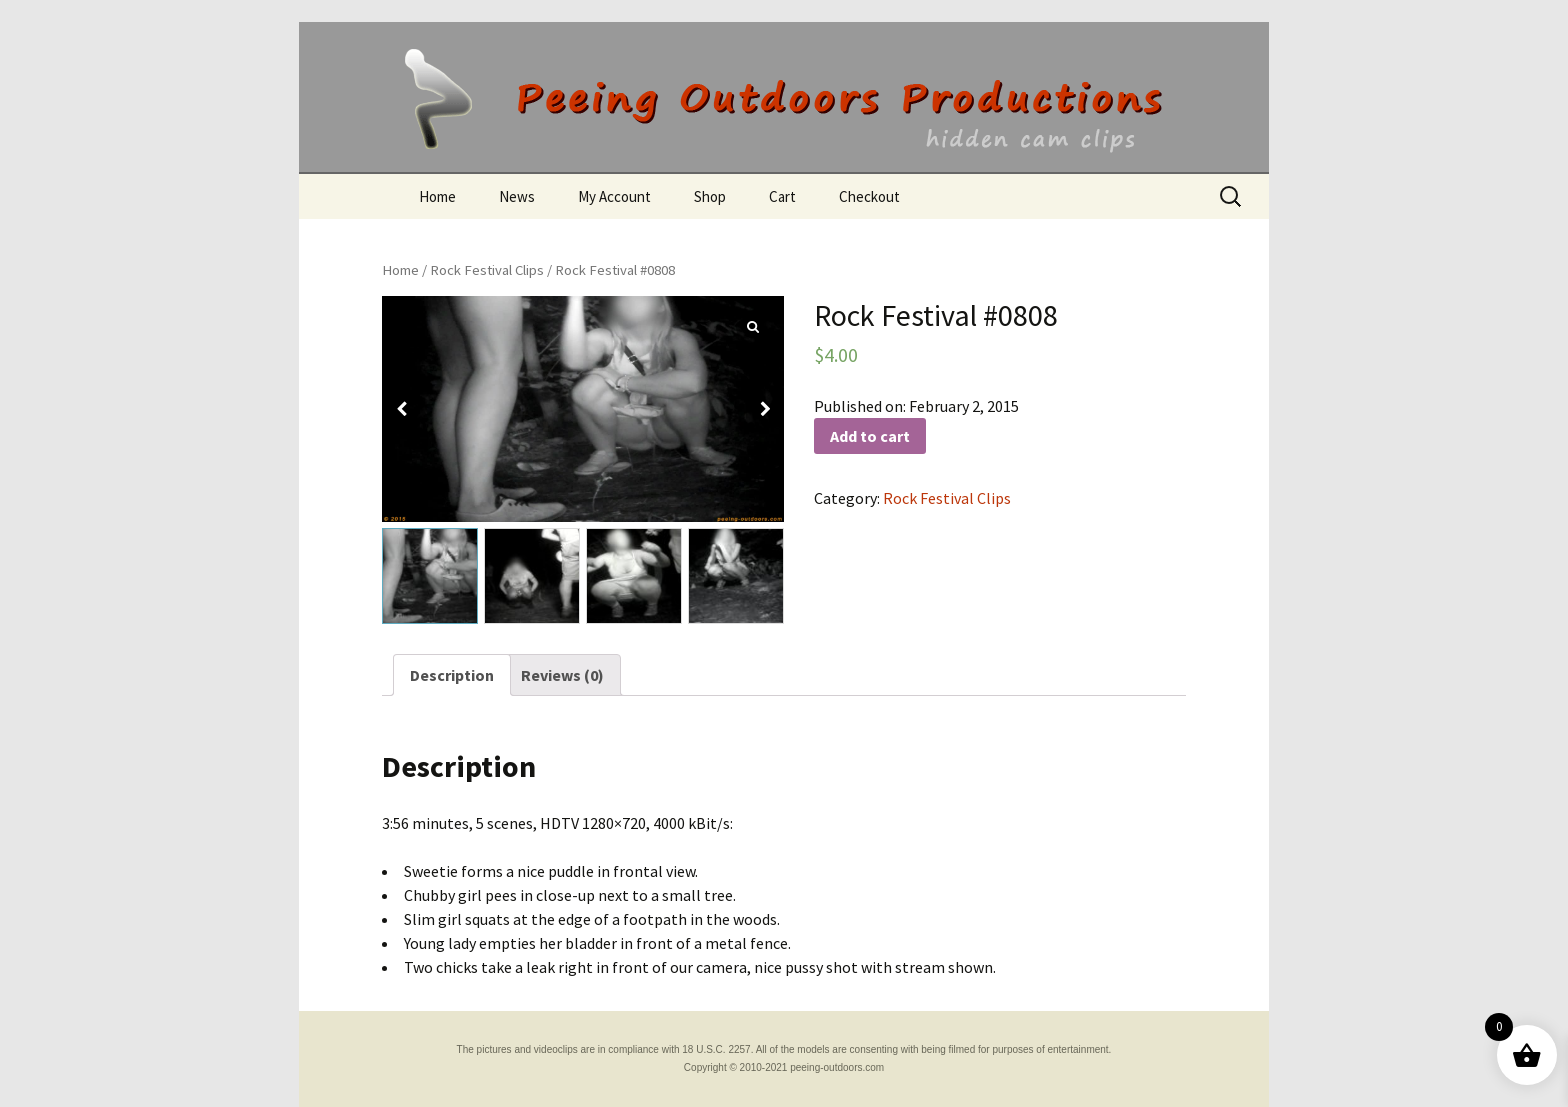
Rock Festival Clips (487, 270)
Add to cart (870, 436)
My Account (614, 196)
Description (452, 675)
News (517, 196)
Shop (710, 196)
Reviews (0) (562, 675)
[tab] (452, 675)
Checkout (869, 196)
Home (437, 196)
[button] (765, 409)
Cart (782, 196)
